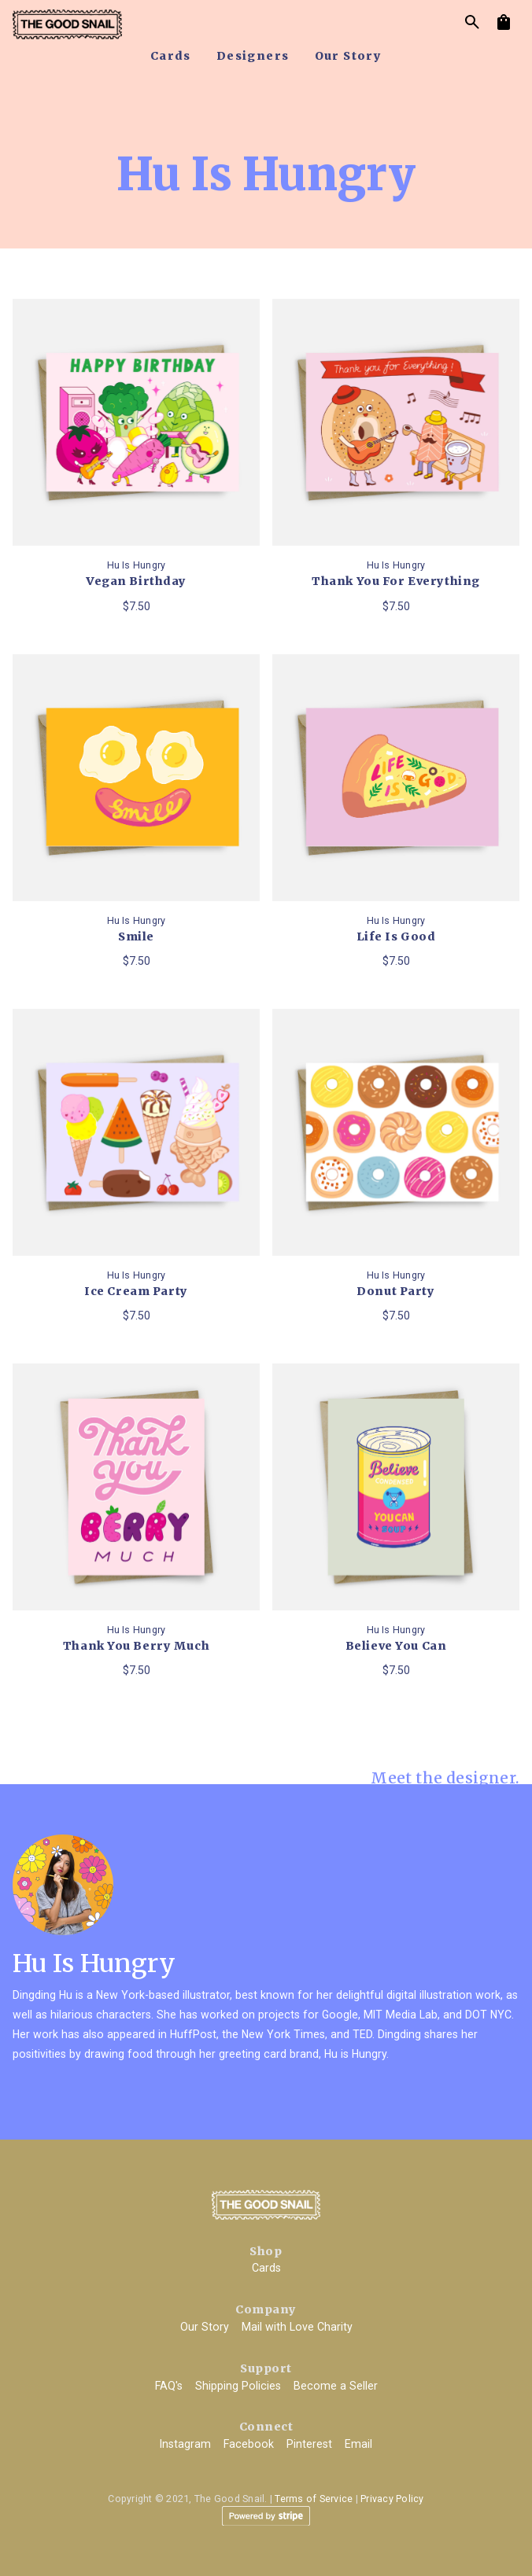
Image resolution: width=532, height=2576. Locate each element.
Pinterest (309, 2444)
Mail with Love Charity (297, 2326)
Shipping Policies (238, 2385)
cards (170, 56)
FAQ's (169, 2385)
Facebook (249, 2444)
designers (253, 56)
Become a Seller (336, 2385)
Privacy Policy (392, 2498)
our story (348, 56)
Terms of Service (314, 2498)
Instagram (185, 2444)
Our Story (204, 2326)
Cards (266, 2267)
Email (358, 2444)
